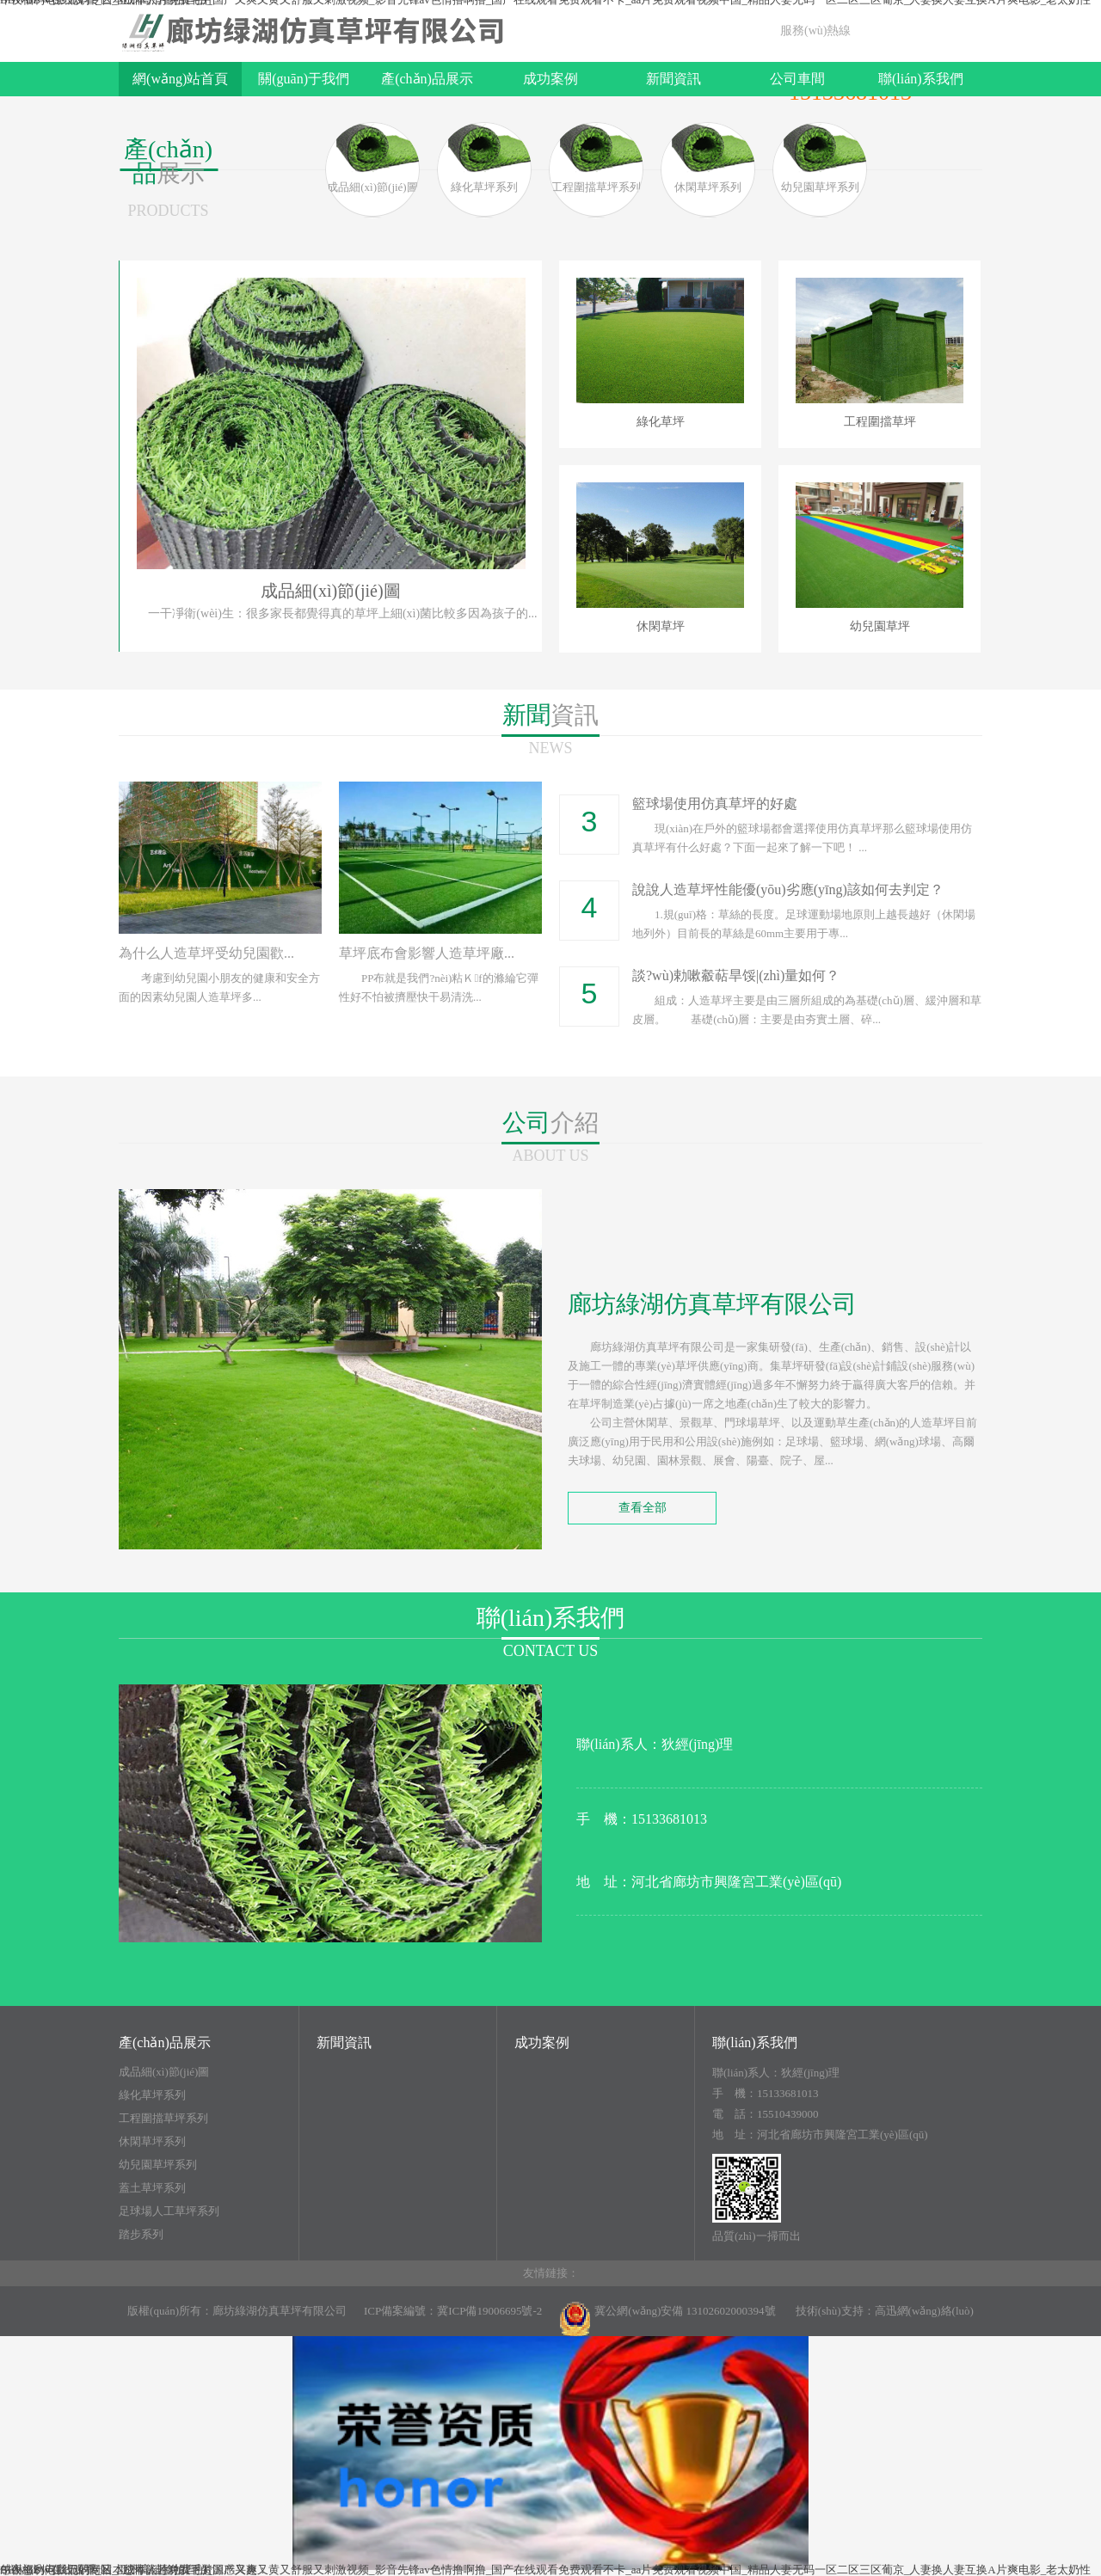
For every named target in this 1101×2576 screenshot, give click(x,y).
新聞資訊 (673, 78)
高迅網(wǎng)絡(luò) (924, 2310)
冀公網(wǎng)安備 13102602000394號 (667, 2319)
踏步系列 (141, 2234)
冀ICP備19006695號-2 (489, 2310)
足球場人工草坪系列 (169, 2211)
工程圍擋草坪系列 (163, 2118)
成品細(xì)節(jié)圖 (164, 2072)
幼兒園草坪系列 (158, 2165)
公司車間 (797, 78)
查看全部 (642, 1507)
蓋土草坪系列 (152, 2188)
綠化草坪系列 (152, 2095)
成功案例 (550, 78)
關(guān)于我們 (303, 78)
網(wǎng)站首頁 (180, 78)
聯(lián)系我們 (920, 78)
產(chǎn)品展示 (427, 78)
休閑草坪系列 (152, 2142)
